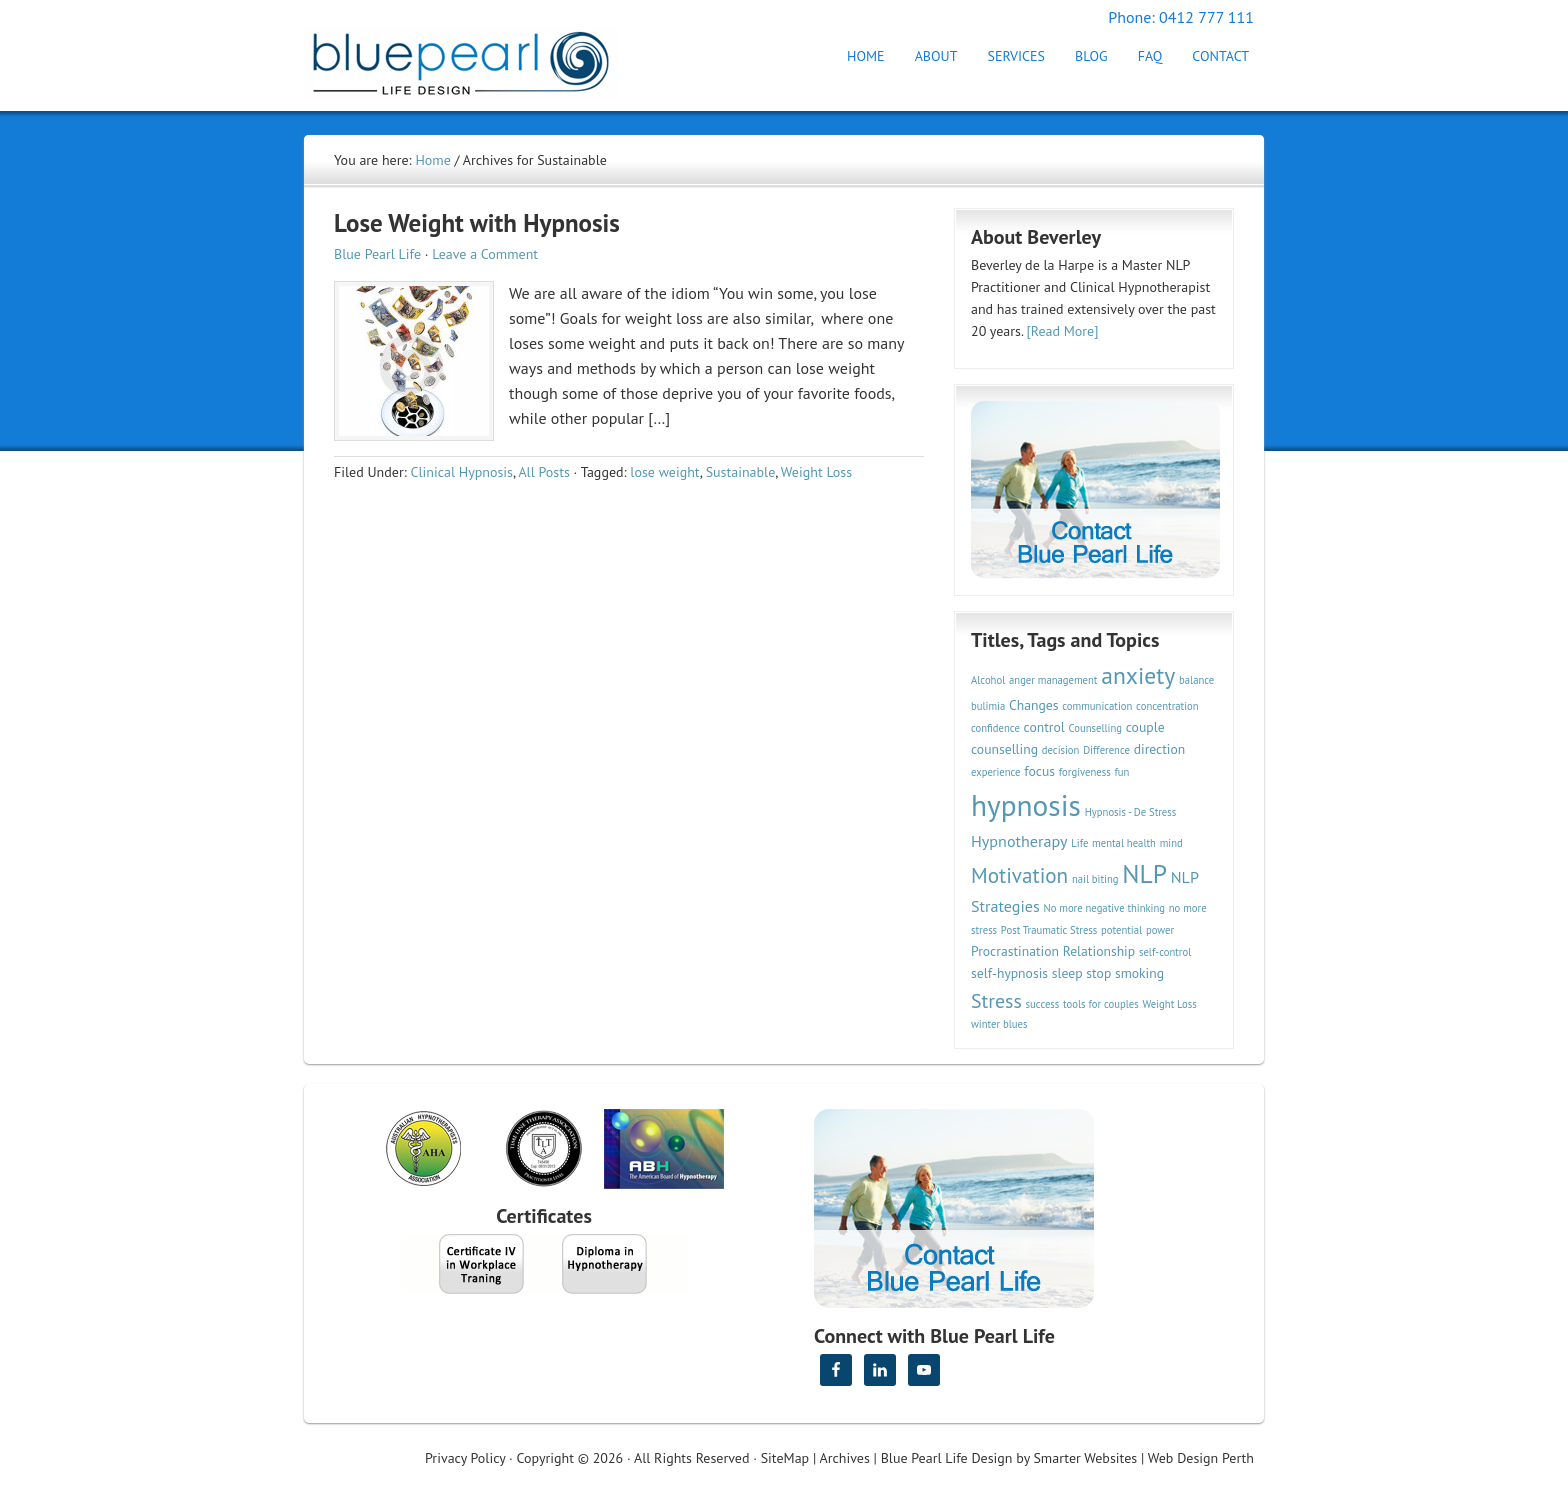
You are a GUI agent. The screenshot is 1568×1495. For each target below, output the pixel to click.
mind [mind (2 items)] (1171, 843)
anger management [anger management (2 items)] (1053, 680)
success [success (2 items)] (1043, 1004)
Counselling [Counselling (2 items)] (1095, 728)
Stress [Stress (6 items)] (996, 1000)
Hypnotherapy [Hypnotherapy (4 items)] (1019, 841)
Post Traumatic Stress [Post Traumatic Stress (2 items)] (1049, 930)
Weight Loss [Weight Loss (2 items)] (1169, 1004)
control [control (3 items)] (1044, 727)
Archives (845, 1458)
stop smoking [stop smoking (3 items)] (1125, 973)
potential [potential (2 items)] (1121, 930)
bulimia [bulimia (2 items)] (988, 706)
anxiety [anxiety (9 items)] (1138, 675)
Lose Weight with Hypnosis (477, 223)
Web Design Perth (1201, 1458)
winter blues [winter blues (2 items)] (999, 1024)
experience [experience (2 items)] (996, 772)
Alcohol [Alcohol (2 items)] (988, 680)
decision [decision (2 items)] (1061, 750)
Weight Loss (816, 472)
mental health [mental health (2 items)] (1124, 843)
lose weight (664, 472)
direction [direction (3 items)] (1160, 749)
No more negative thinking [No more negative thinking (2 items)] (1105, 908)
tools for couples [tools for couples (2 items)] (1101, 1004)
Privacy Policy (465, 1458)
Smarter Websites (1085, 1458)
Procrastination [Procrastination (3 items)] (1015, 951)
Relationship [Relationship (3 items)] (1099, 951)
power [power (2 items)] (1160, 930)
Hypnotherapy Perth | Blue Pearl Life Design (479, 57)
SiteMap (785, 1458)
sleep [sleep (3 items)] (1067, 973)
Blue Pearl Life (377, 254)
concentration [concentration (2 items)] (1167, 706)
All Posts (543, 472)
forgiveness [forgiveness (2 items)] (1085, 772)
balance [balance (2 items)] (1196, 680)
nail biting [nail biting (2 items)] (1095, 879)
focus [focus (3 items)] (1039, 771)
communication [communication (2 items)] (1097, 706)
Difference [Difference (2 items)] (1106, 750)
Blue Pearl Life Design (947, 1458)
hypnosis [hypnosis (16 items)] (1026, 805)
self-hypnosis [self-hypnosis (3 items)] (1009, 973)
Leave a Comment (485, 254)
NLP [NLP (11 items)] (1144, 873)
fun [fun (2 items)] (1121, 772)
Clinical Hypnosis (461, 472)
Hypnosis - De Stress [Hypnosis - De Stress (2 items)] (1131, 812)
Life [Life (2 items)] (1079, 843)
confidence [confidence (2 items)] (995, 728)
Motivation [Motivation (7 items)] (1019, 875)
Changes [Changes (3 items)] (1033, 705)
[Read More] (1063, 331)
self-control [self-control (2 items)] (1165, 952)
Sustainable (741, 472)
